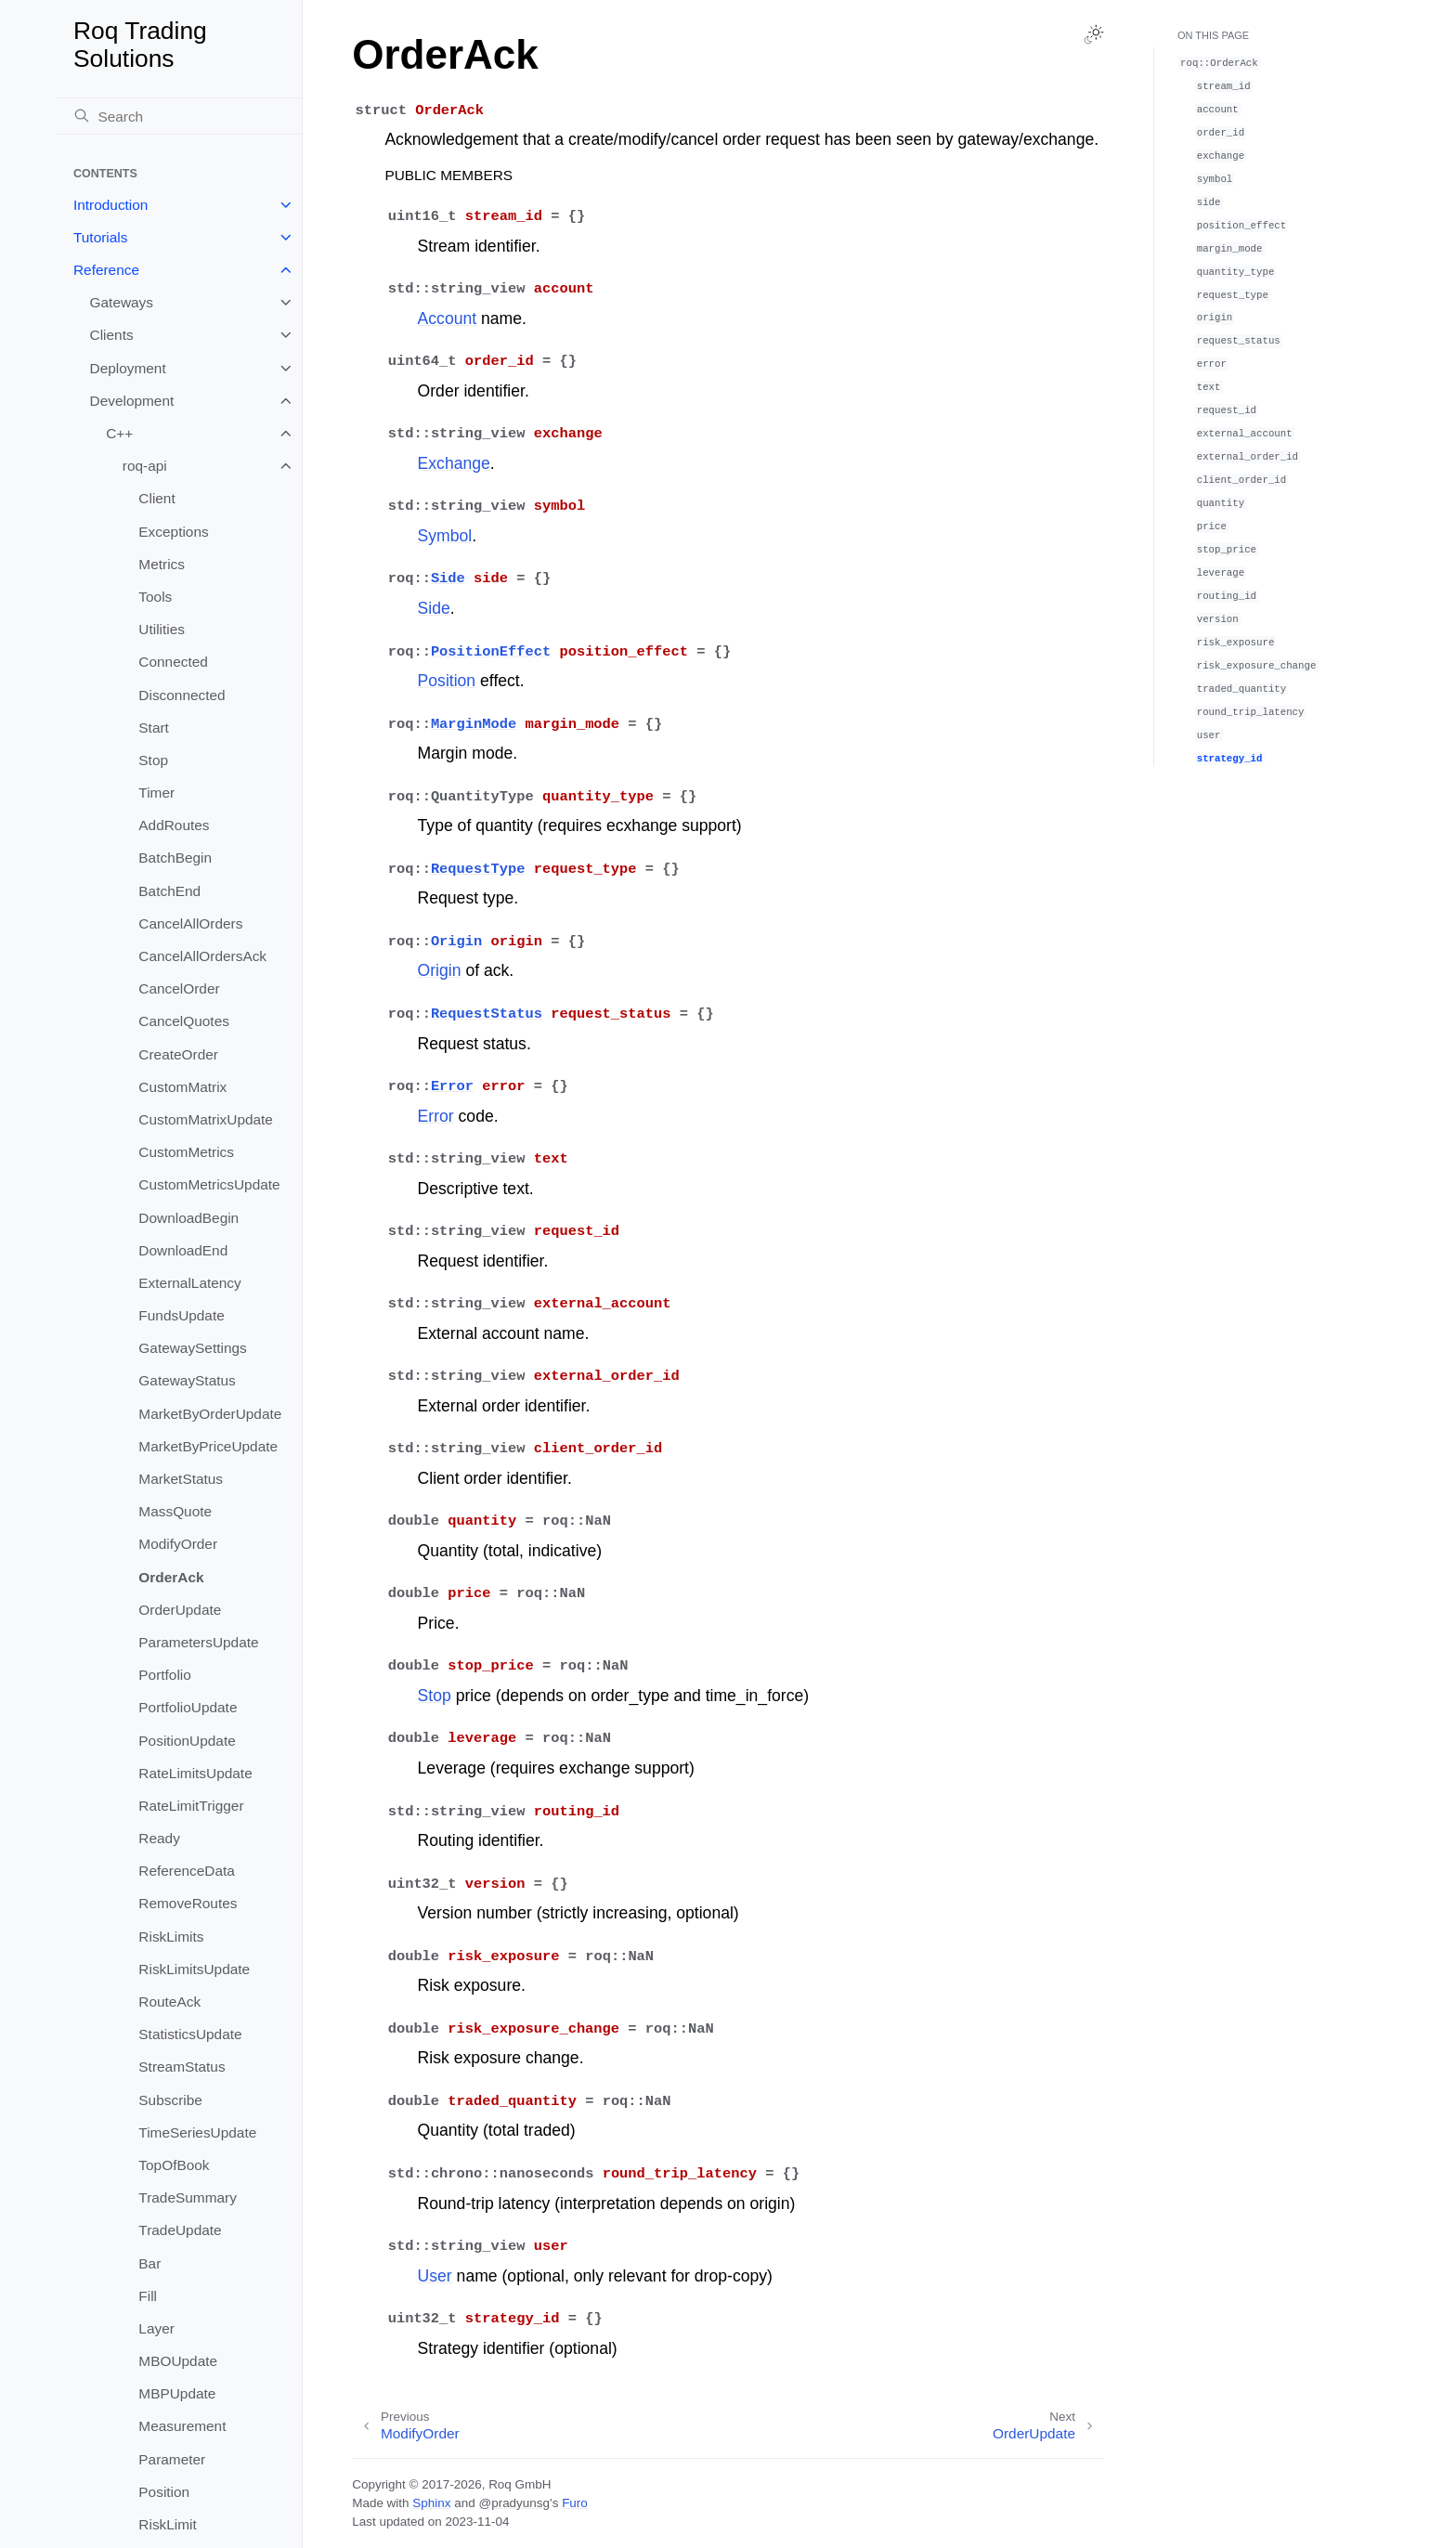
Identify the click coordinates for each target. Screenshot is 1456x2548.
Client (156, 498)
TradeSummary (187, 2197)
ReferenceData (186, 1870)
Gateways (121, 302)
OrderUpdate (179, 1610)
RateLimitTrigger (190, 1806)
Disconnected (181, 695)
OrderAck (170, 1577)
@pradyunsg (514, 2503)
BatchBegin (175, 857)
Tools (155, 596)
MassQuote (175, 1511)
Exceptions (173, 532)
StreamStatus (181, 2066)
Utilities (161, 629)
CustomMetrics (186, 1152)
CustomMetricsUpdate (209, 1184)
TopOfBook (173, 2165)
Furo (575, 2503)
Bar (149, 2263)
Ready (159, 1838)
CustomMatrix (182, 1087)
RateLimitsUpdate (195, 1773)
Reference (106, 270)
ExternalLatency (189, 1283)
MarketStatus (180, 1479)
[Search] (179, 116)
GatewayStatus (186, 1380)
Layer (156, 2328)
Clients (112, 335)
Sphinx (431, 2503)
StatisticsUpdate (189, 2034)
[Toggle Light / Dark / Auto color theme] (1094, 34)
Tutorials (100, 237)
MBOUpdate (177, 2361)
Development (132, 401)
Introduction (110, 205)
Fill (147, 2296)
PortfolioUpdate (187, 1707)
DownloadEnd (183, 1250)
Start (153, 727)
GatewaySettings (192, 1348)
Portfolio (164, 1675)
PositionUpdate (186, 1740)
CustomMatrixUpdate (205, 1119)
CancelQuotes (183, 1021)
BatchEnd (169, 891)
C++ (119, 433)
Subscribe (170, 2100)
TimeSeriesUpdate (197, 2132)
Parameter (171, 2459)
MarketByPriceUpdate (208, 1446)
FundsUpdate (181, 1315)
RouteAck (169, 2001)
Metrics (161, 564)
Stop (153, 760)
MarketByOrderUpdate (209, 1414)
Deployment (128, 368)
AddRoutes (173, 825)
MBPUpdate (176, 2393)
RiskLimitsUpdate (194, 1969)
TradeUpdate (179, 2230)
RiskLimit (167, 2524)
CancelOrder (178, 988)
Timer (156, 792)
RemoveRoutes (187, 1903)
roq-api (145, 466)
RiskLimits (170, 1936)
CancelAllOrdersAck (202, 956)
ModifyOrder (177, 1544)
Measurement (182, 2426)
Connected (172, 662)
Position (163, 2492)
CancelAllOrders (190, 923)
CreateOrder (178, 1054)
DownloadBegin (188, 1218)
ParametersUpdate (198, 1642)
